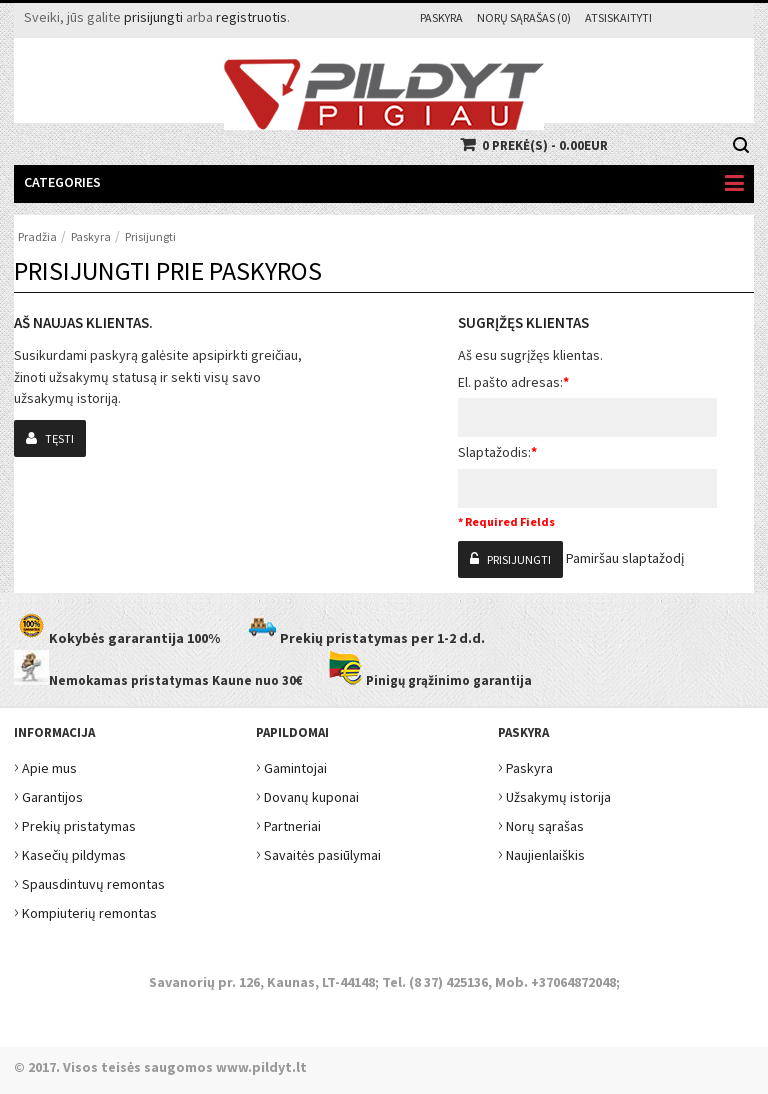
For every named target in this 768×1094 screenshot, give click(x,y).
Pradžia (37, 236)
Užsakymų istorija (554, 794)
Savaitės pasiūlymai (318, 852)
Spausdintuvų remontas (89, 881)
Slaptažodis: (497, 452)
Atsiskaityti (618, 17)
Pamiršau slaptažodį (625, 558)
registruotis (251, 17)
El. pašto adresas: (513, 382)
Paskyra (441, 17)
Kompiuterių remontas (85, 910)
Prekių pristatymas (75, 823)
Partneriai (288, 823)
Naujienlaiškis (541, 852)
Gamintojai (291, 765)
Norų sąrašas (541, 823)
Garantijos (48, 794)
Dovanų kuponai (307, 794)
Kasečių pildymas (70, 852)
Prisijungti (150, 236)
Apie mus (45, 765)
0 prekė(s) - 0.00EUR (545, 145)
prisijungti (153, 17)
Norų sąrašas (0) (524, 17)
